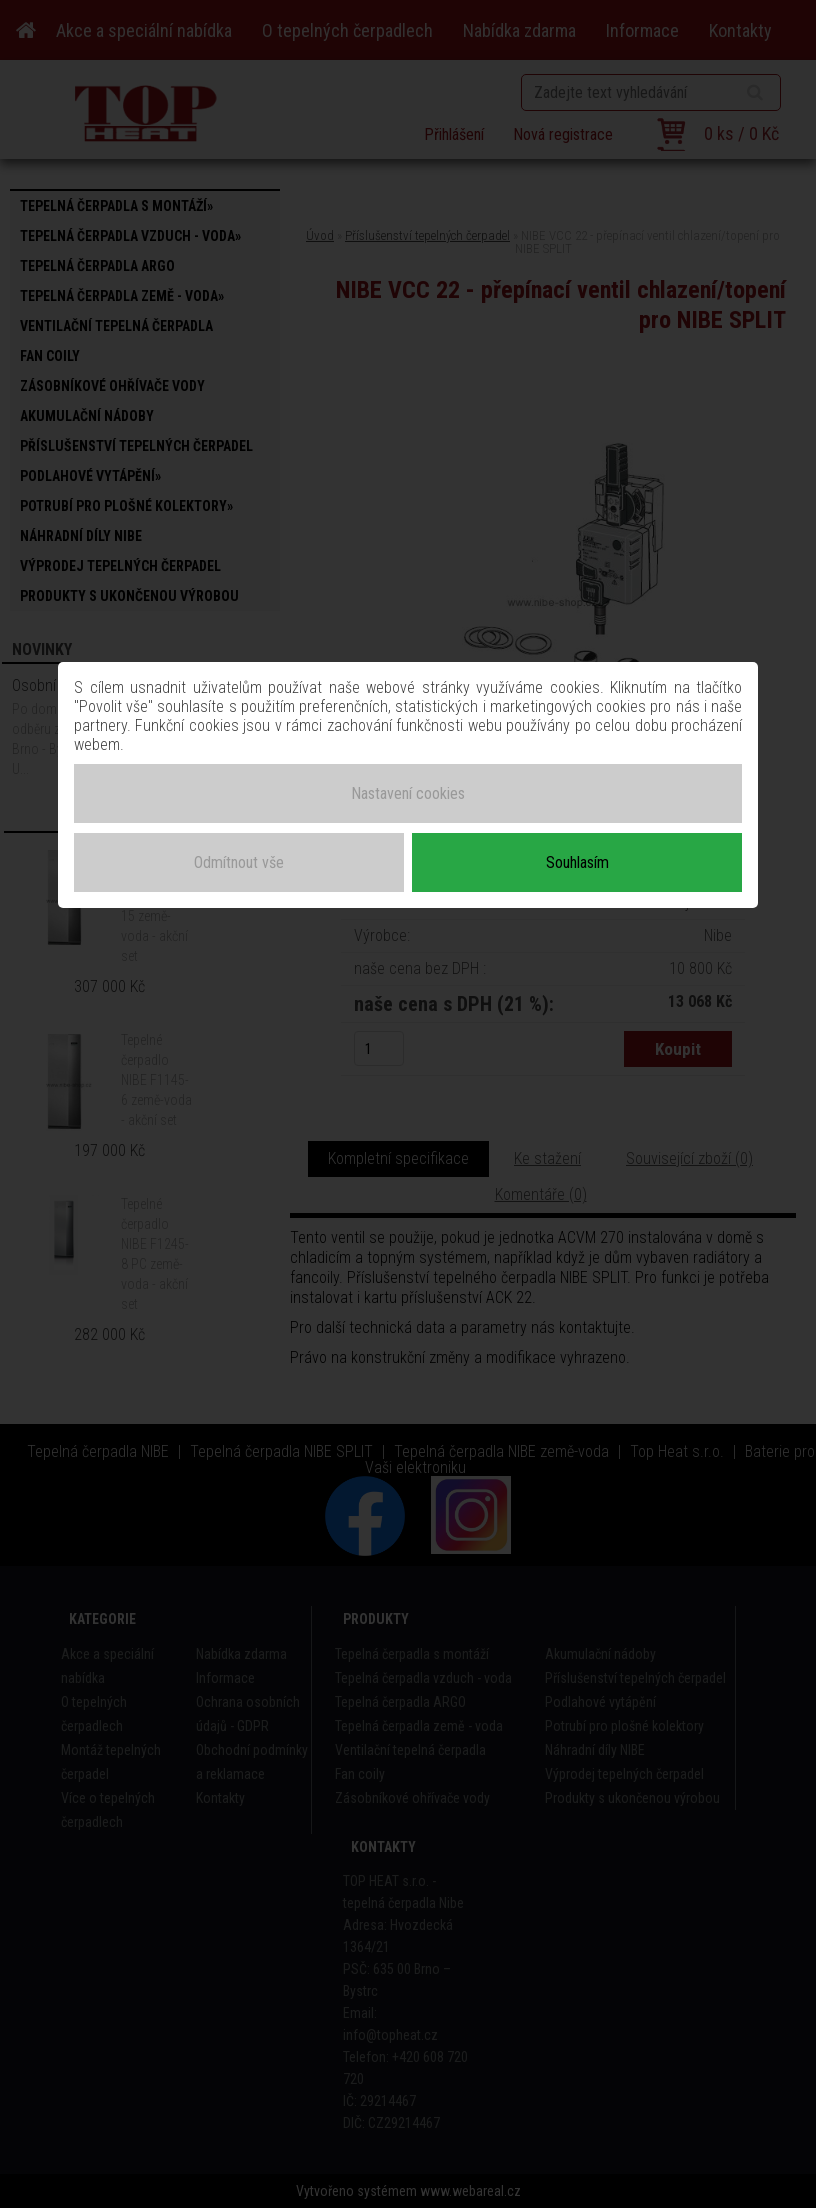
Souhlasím (577, 862)
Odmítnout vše (239, 862)
